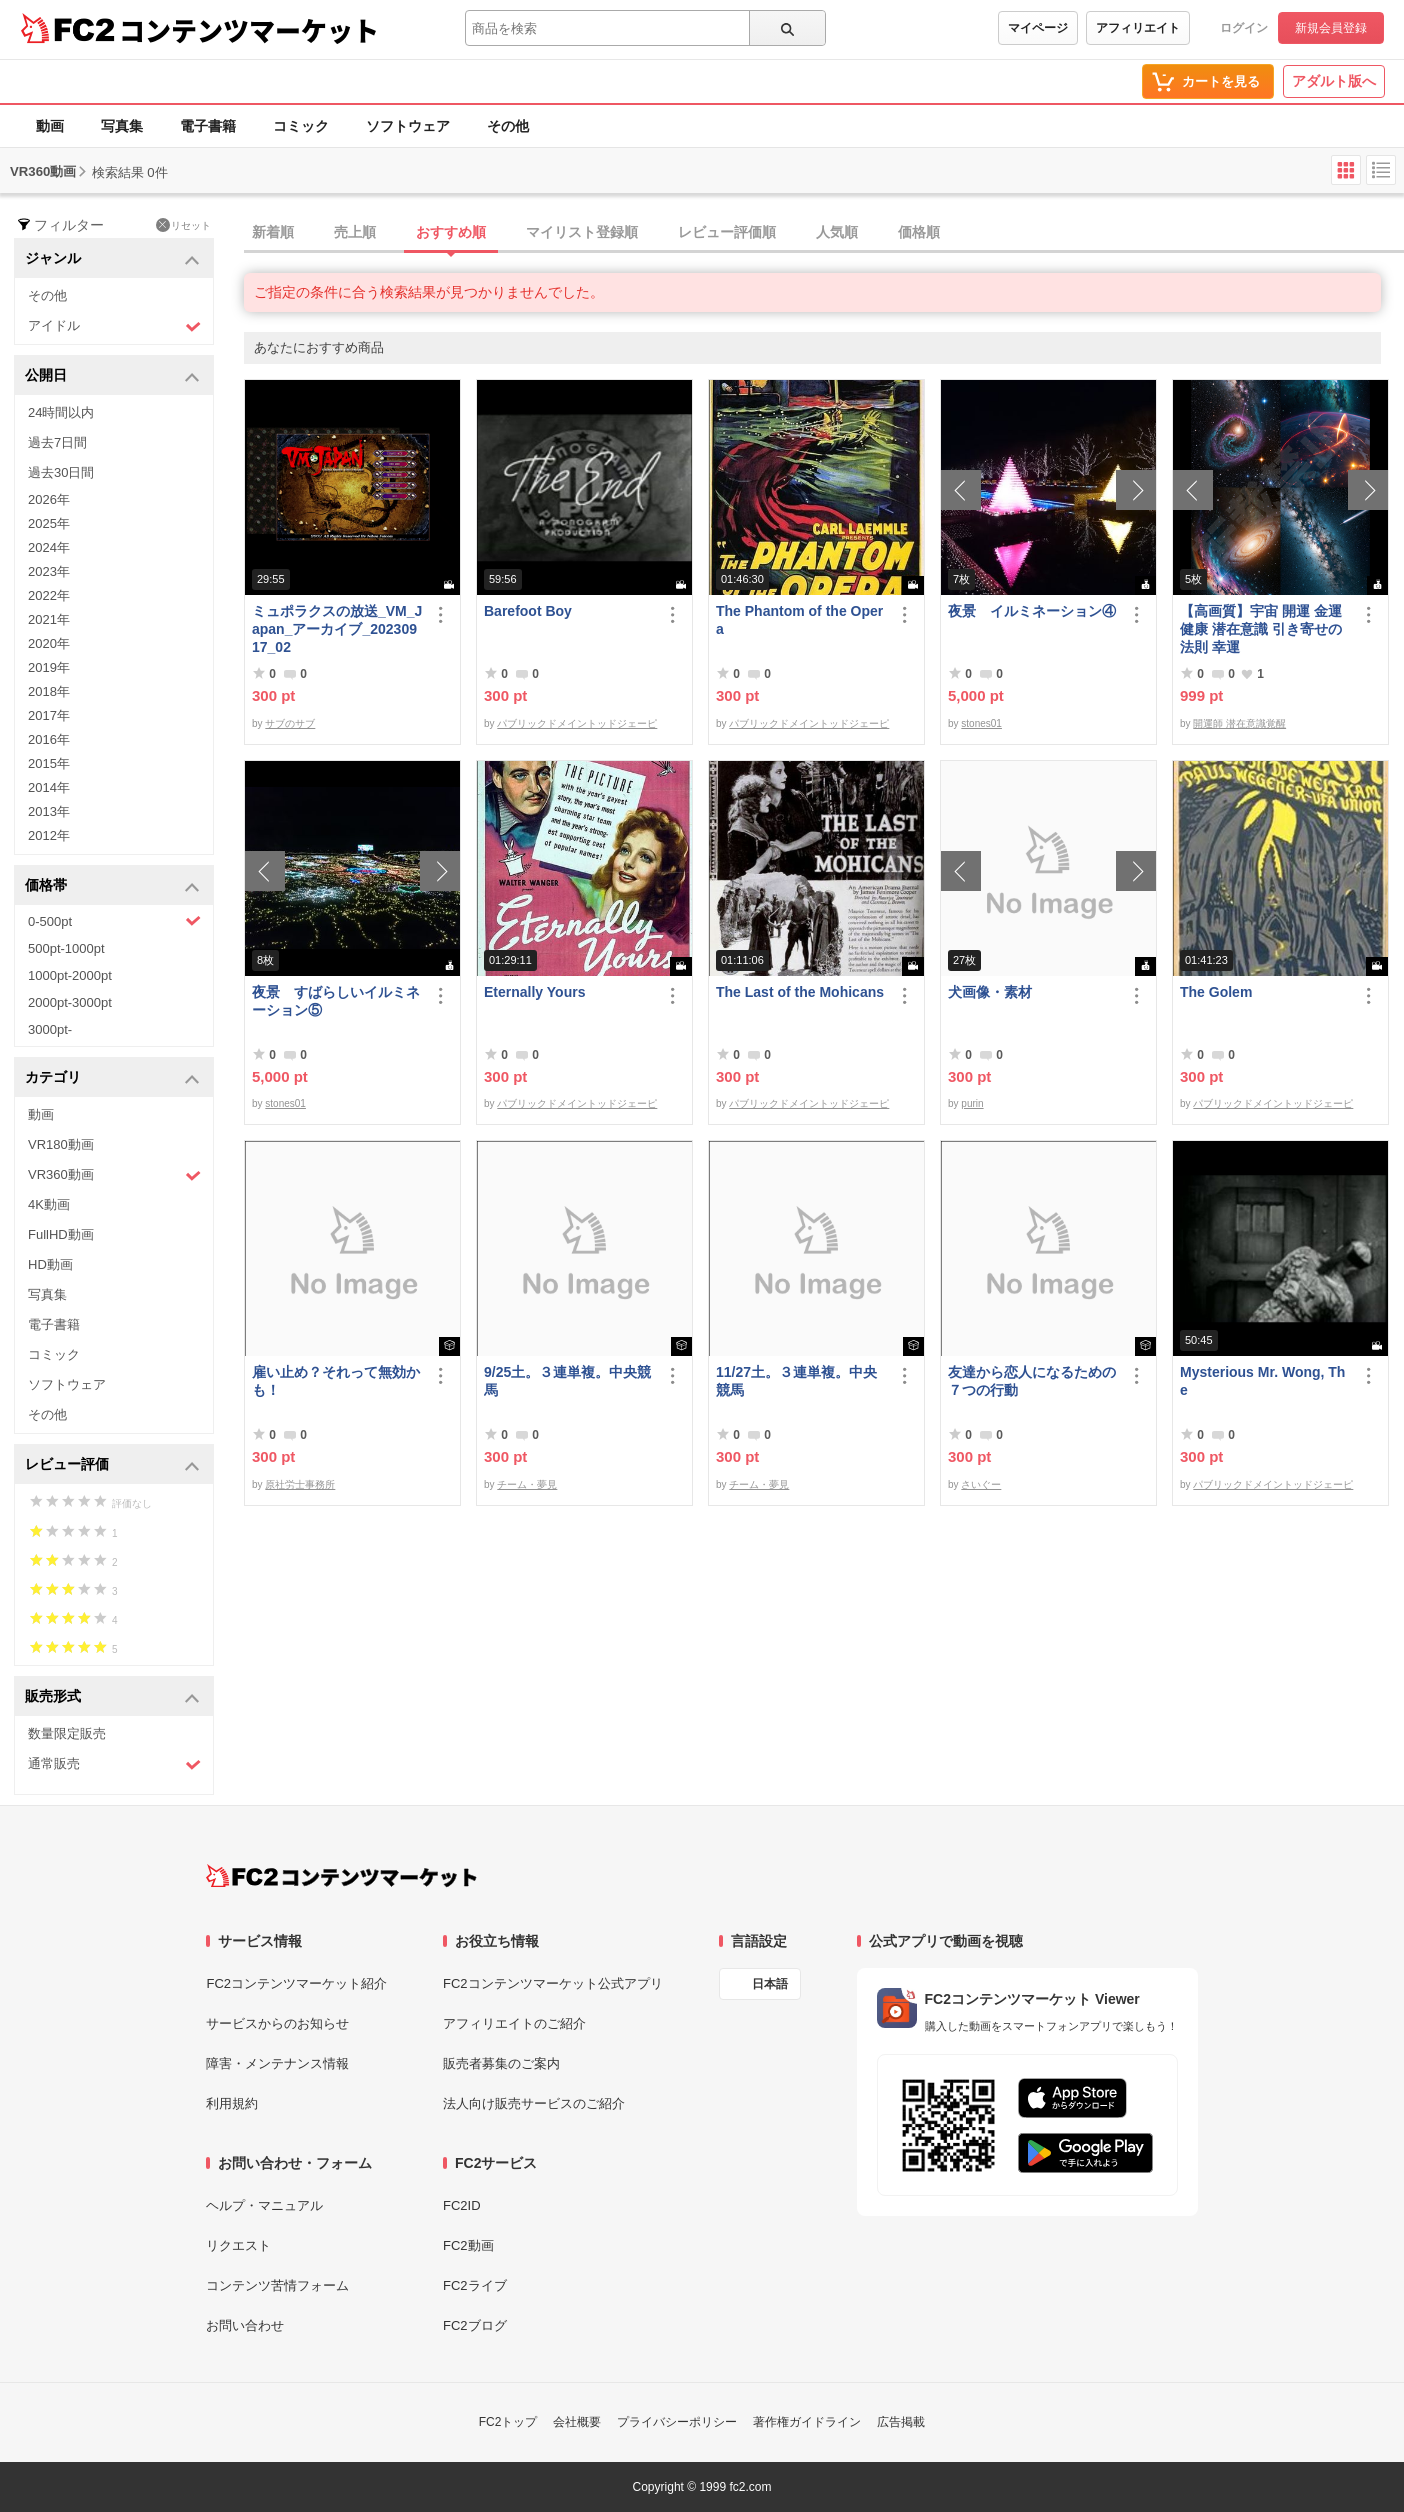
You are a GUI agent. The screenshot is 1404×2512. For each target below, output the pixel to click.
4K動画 (49, 1204)
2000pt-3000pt (70, 1002)
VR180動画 (61, 1144)
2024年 (49, 547)
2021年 (49, 619)
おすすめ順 (451, 232)
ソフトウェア (408, 126)
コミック (301, 126)
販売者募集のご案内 (501, 2063)
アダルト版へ (1334, 81)
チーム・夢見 (527, 1484)
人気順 (837, 232)
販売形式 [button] (112, 1697)
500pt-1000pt (66, 948)
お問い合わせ (245, 2325)
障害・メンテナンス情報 (277, 2063)
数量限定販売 (67, 1733)
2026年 (49, 499)
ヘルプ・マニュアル (264, 2205)
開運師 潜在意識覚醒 (1239, 723)
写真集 (122, 126)
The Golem (1216, 992)
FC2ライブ (475, 2285)
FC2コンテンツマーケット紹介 (296, 1983)
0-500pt (114, 921)
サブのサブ (290, 723)
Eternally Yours (534, 992)
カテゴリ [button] (112, 1078)
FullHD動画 (61, 1234)
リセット (183, 225)
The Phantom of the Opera (799, 620)
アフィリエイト (1138, 28)
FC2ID (462, 2205)
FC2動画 (468, 2245)
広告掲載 (901, 2422)
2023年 (49, 571)
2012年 (49, 835)
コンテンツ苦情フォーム (277, 2285)
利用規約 (232, 2103)
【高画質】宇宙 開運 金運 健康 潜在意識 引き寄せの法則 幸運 (1261, 629)
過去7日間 (57, 442)
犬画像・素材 (990, 992)
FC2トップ (508, 2422)
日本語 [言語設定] (770, 1984)
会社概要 (577, 2422)
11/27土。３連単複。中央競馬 (796, 1381)
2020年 (49, 643)
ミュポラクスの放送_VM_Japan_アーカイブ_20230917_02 (337, 629)
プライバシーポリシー (677, 2422)
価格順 (919, 232)
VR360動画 (114, 1175)
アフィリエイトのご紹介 (514, 2023)
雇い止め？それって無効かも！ (336, 1381)
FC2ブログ (475, 2325)
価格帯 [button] (112, 886)
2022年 (49, 595)
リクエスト (238, 2245)
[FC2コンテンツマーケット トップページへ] (341, 1876)
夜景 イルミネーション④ (1032, 611)
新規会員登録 (1331, 28)
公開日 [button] (112, 376)
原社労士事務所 (300, 1484)
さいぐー (981, 1484)
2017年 (49, 715)
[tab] (824, 233)
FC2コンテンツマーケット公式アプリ (553, 1983)
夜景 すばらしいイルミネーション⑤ (336, 1001)
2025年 (49, 523)
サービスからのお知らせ (277, 2023)
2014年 (49, 787)
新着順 (273, 232)
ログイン (1244, 28)
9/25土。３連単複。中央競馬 (567, 1381)
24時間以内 (61, 412)
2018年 (49, 691)
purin (972, 1103)
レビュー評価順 (727, 232)
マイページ (1038, 28)
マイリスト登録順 (582, 232)
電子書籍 (208, 126)
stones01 (981, 723)
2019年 (49, 667)
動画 (50, 126)
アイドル (114, 326)
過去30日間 (61, 472)
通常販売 (114, 1764)
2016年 (49, 739)
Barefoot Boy (528, 611)
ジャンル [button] (112, 259)
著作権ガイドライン (807, 2422)
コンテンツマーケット (249, 30)
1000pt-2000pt (70, 975)
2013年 (49, 811)
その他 (508, 126)
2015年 (49, 763)
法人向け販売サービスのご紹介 (534, 2103)
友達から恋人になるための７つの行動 (1032, 1381)
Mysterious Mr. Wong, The (1262, 1381)
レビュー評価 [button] (112, 1465)
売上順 (355, 232)
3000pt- (50, 1029)
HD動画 (50, 1264)
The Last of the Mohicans (800, 992)
